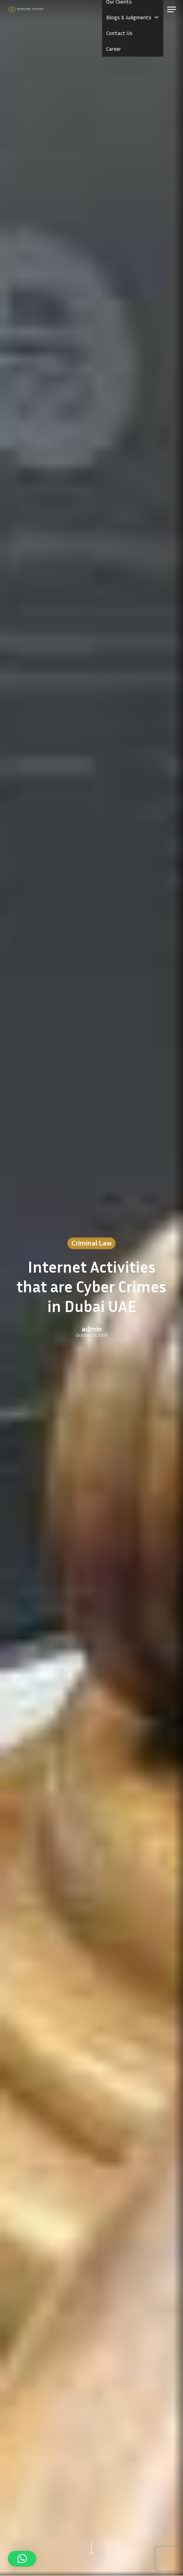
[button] (171, 9)
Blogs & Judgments (132, 17)
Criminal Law (91, 1243)
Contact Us (119, 33)
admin (92, 1329)
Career (113, 48)
